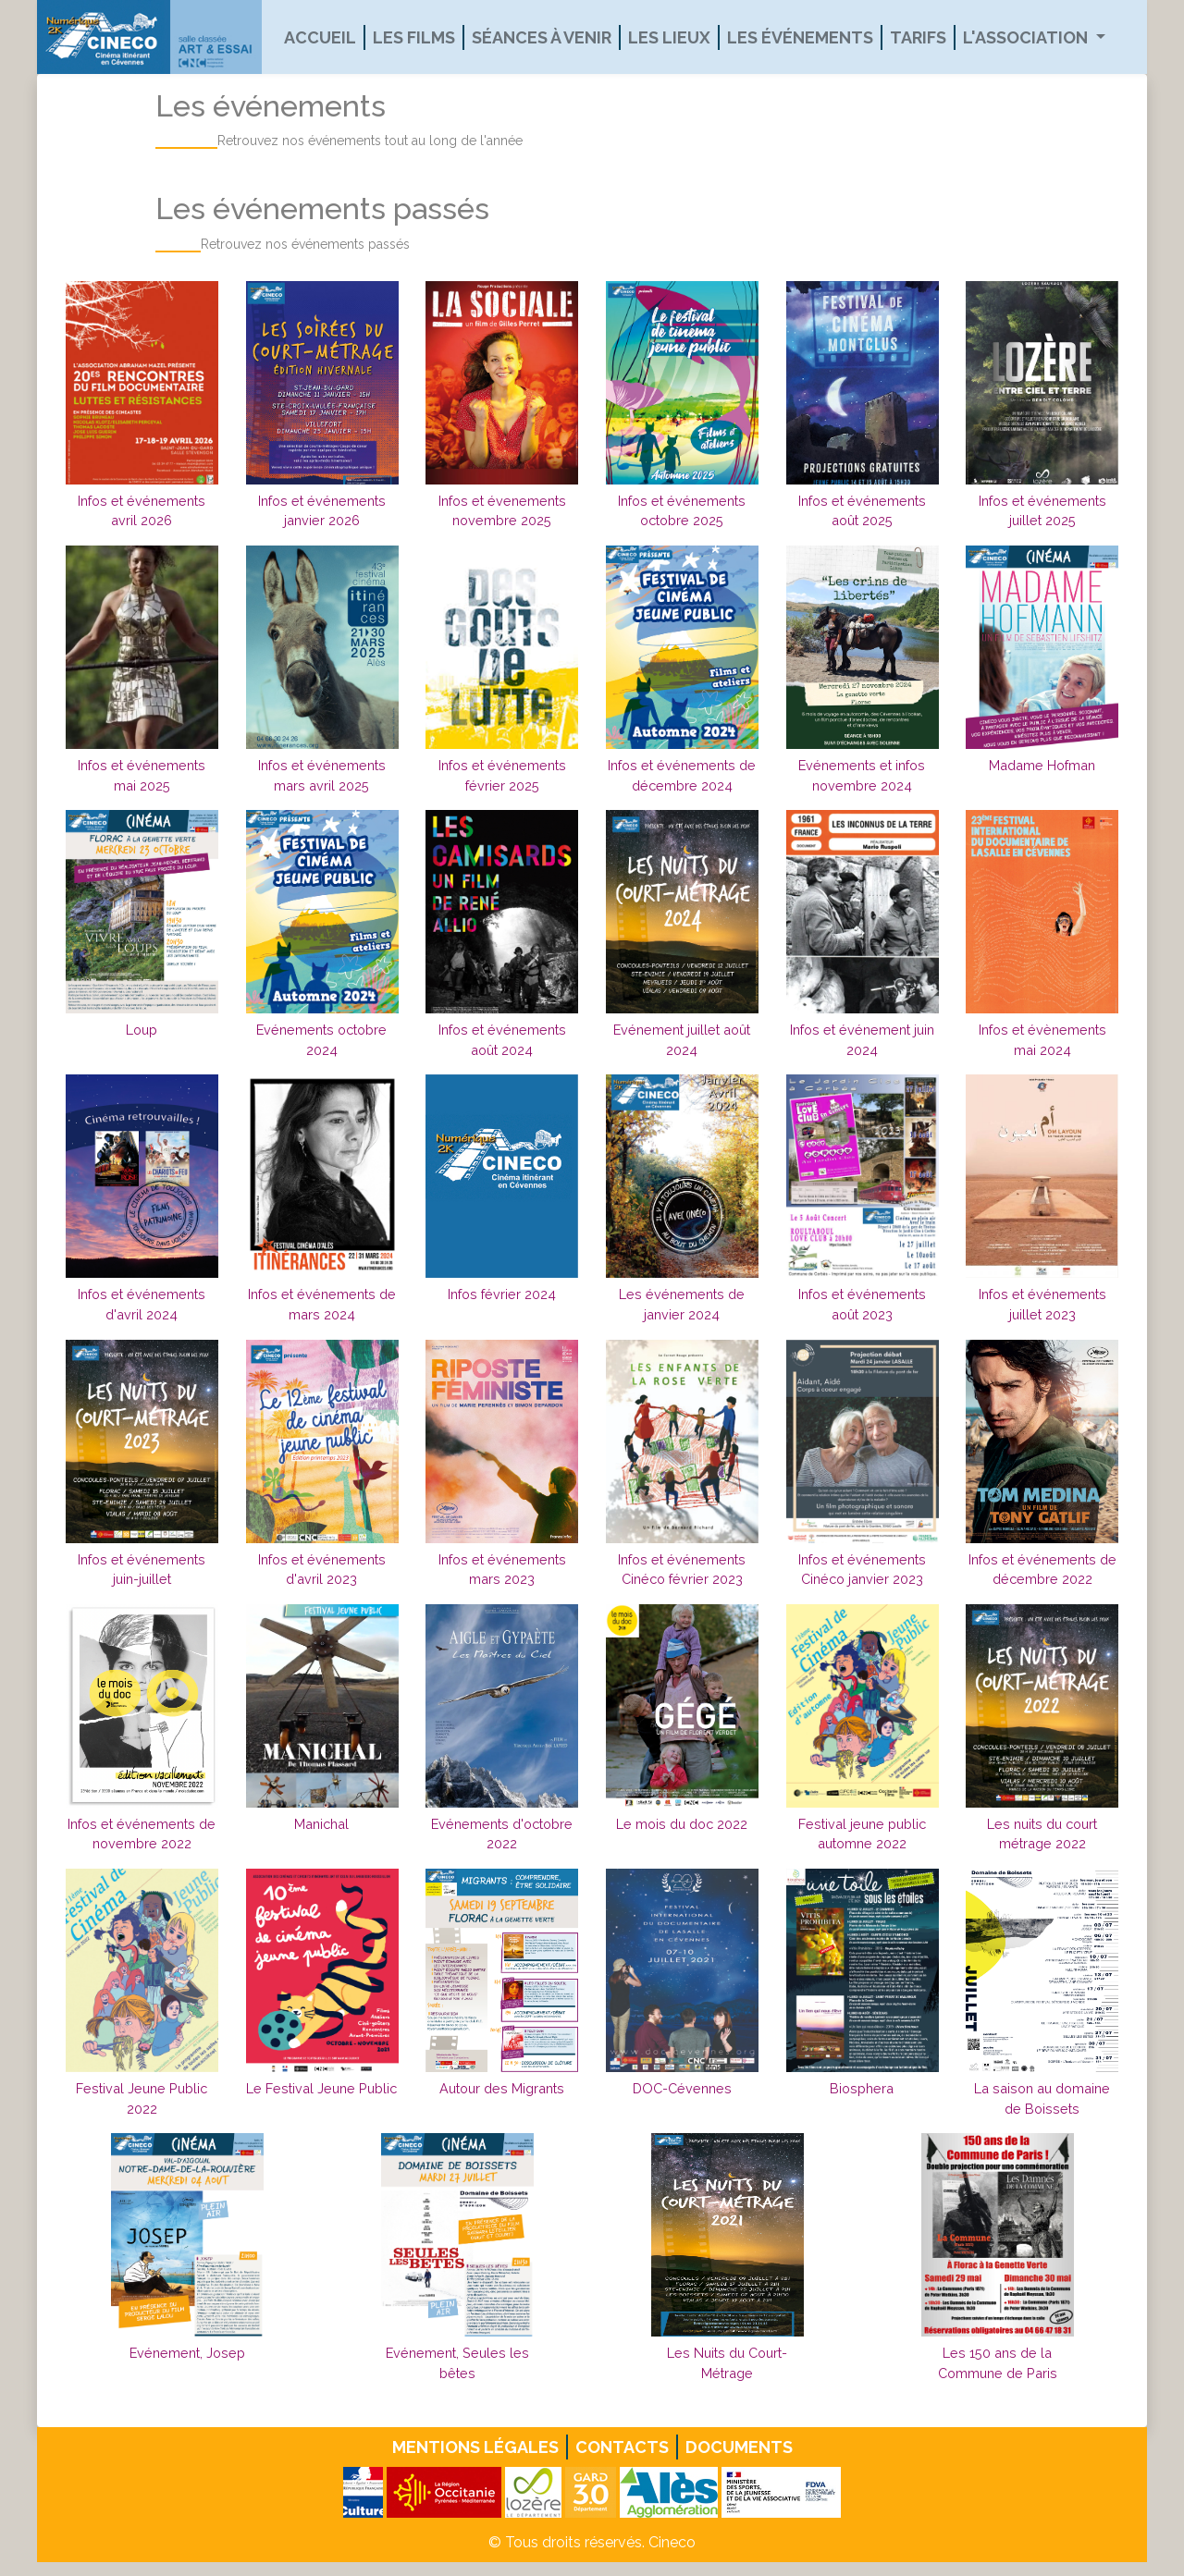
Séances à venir (541, 37)
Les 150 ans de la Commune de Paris (997, 2363)
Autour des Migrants (501, 2088)
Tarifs (918, 37)
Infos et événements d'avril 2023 (322, 1570)
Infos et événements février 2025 (502, 775)
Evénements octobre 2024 (321, 1040)
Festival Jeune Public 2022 (141, 2098)
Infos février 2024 (502, 1294)
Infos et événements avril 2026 (141, 511)
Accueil (320, 37)
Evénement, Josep (187, 2353)
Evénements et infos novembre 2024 (861, 775)
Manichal (321, 1824)
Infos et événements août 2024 (502, 1040)
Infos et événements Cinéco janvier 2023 (862, 1570)
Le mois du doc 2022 (681, 1824)
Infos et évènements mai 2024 (1042, 1040)
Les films (414, 37)
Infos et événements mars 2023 (502, 1570)
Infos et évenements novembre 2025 (502, 511)
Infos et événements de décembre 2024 (682, 775)
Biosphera (862, 2088)
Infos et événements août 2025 (862, 511)
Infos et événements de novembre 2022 (142, 1834)
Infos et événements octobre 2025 (682, 511)
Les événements (800, 37)
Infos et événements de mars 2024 (322, 1304)
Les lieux (669, 37)
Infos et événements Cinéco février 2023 (682, 1570)
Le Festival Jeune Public (321, 2088)
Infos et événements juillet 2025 (1042, 511)
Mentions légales (475, 2447)
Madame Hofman (1042, 765)
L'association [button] (1027, 37)
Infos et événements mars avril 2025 (322, 775)
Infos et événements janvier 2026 (322, 511)
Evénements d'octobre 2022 (502, 1834)
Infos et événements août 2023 (862, 1304)
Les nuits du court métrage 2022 (1042, 1834)
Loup (141, 1029)
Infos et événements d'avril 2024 (141, 1304)
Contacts (622, 2447)
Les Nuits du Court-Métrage (727, 2363)
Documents (739, 2447)
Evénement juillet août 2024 (681, 1040)
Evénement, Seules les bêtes (457, 2363)
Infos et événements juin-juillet (141, 1570)
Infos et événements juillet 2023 (1042, 1304)
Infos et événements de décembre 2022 (1042, 1570)
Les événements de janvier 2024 (682, 1304)
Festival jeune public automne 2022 (862, 1834)
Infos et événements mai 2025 (141, 775)
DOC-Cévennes (682, 2088)
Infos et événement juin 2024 (862, 1040)
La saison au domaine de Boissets (1042, 2098)
